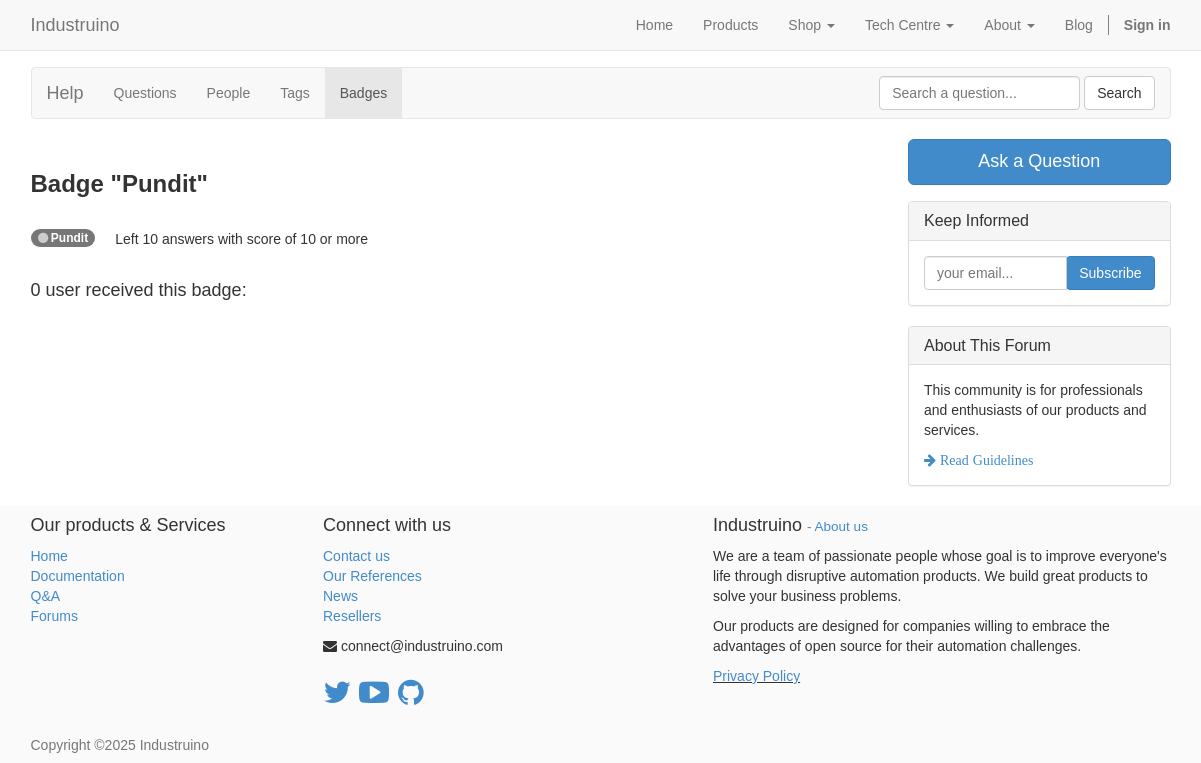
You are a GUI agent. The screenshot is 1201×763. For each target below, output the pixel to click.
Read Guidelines (984, 460)
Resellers (352, 616)
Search (1119, 93)
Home (49, 556)
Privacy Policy (756, 676)
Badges (363, 93)
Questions (145, 93)
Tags (295, 93)
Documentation (78, 576)
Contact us (356, 556)
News (340, 596)
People (229, 93)
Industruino (75, 25)
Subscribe (1110, 273)
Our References (372, 576)
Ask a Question (1039, 161)
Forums (54, 616)
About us (841, 526)
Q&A (46, 596)
